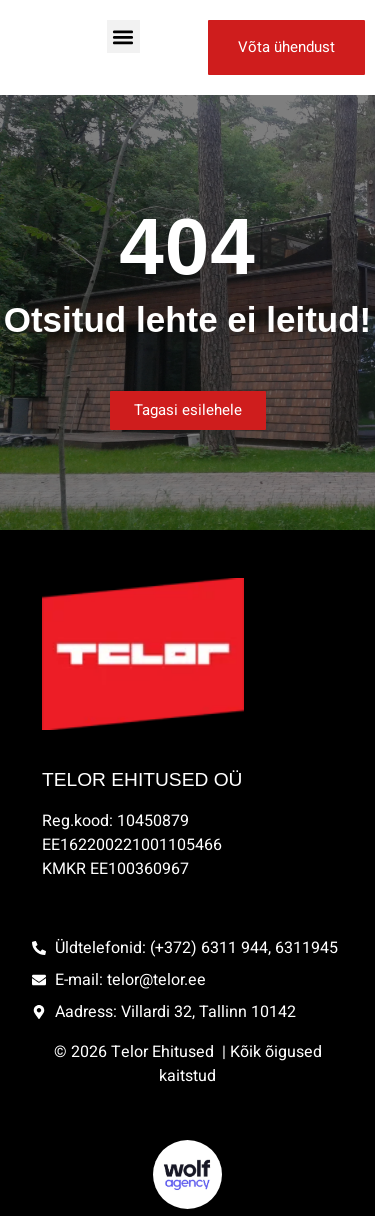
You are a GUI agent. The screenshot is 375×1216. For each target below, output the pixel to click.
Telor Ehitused (164, 1052)
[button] (123, 36)
